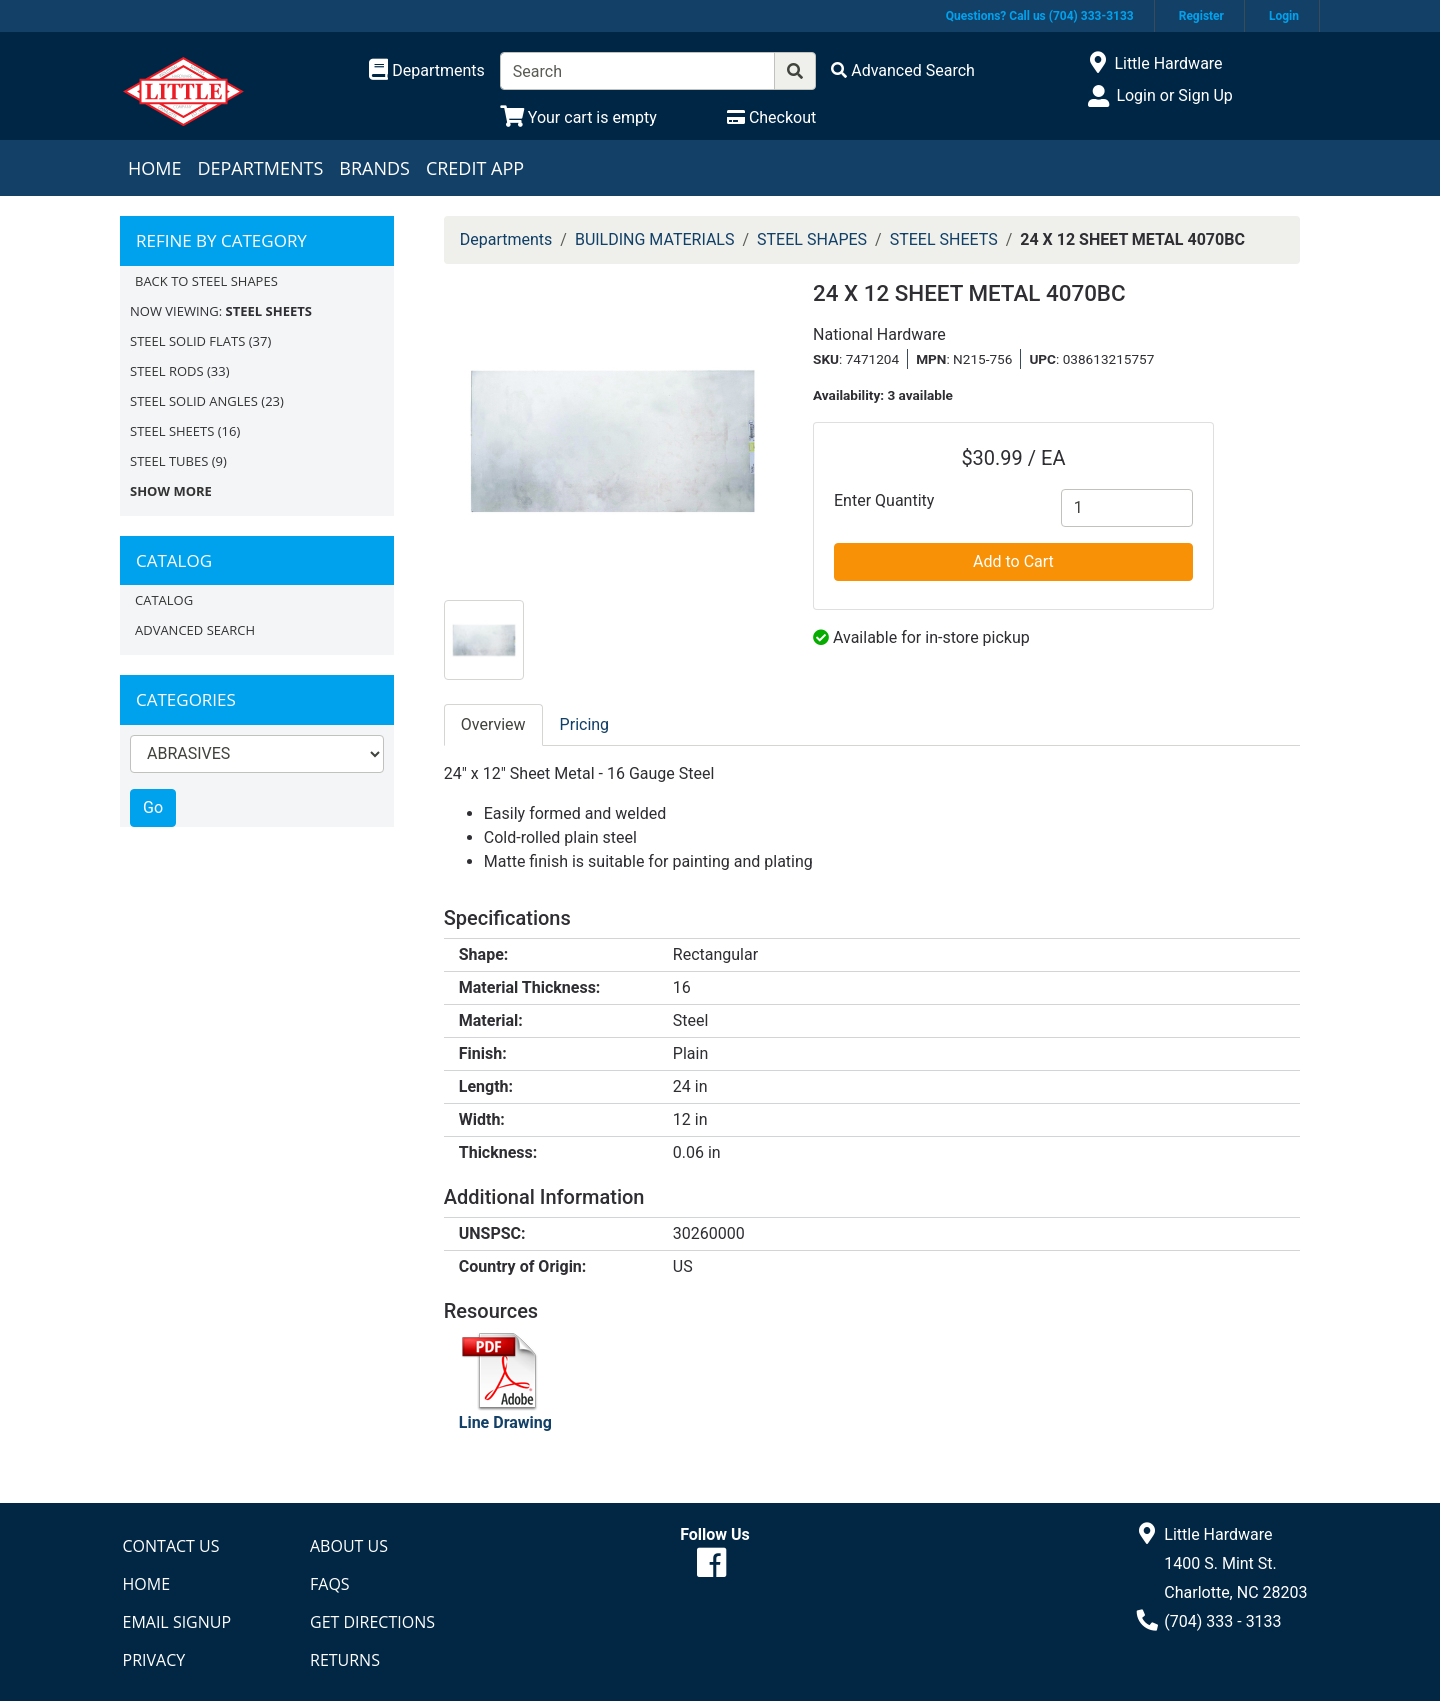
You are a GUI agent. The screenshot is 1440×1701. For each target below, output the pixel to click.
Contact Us (171, 1546)
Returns (345, 1660)
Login (1284, 16)
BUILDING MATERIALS (655, 239)
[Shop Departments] (427, 71)
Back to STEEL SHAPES (206, 281)
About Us (349, 1546)
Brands (374, 168)
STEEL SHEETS (172, 431)
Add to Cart (1013, 561)
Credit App (475, 168)
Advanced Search (195, 630)
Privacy (154, 1660)
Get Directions (372, 1622)
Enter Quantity (884, 500)
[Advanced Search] (903, 70)
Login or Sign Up (1174, 95)
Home (154, 168)
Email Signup (177, 1622)
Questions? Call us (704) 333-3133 (1040, 16)
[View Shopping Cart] (578, 117)
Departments (260, 168)
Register (1201, 16)
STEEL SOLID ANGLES (194, 401)
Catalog (164, 600)
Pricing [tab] (585, 724)
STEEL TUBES (169, 461)
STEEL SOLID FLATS (187, 341)
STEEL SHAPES (812, 239)
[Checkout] (771, 117)
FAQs (330, 1584)
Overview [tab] (493, 724)
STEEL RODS (167, 371)
